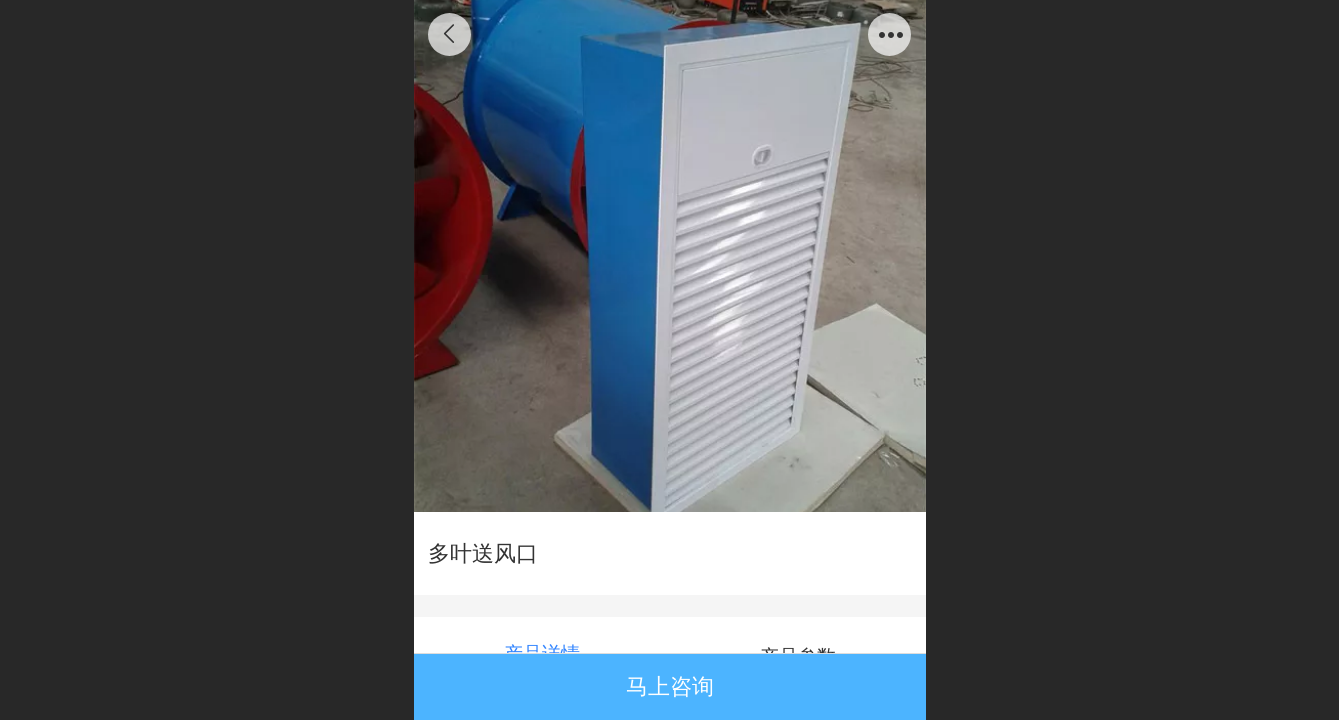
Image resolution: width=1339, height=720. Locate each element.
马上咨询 (670, 686)
